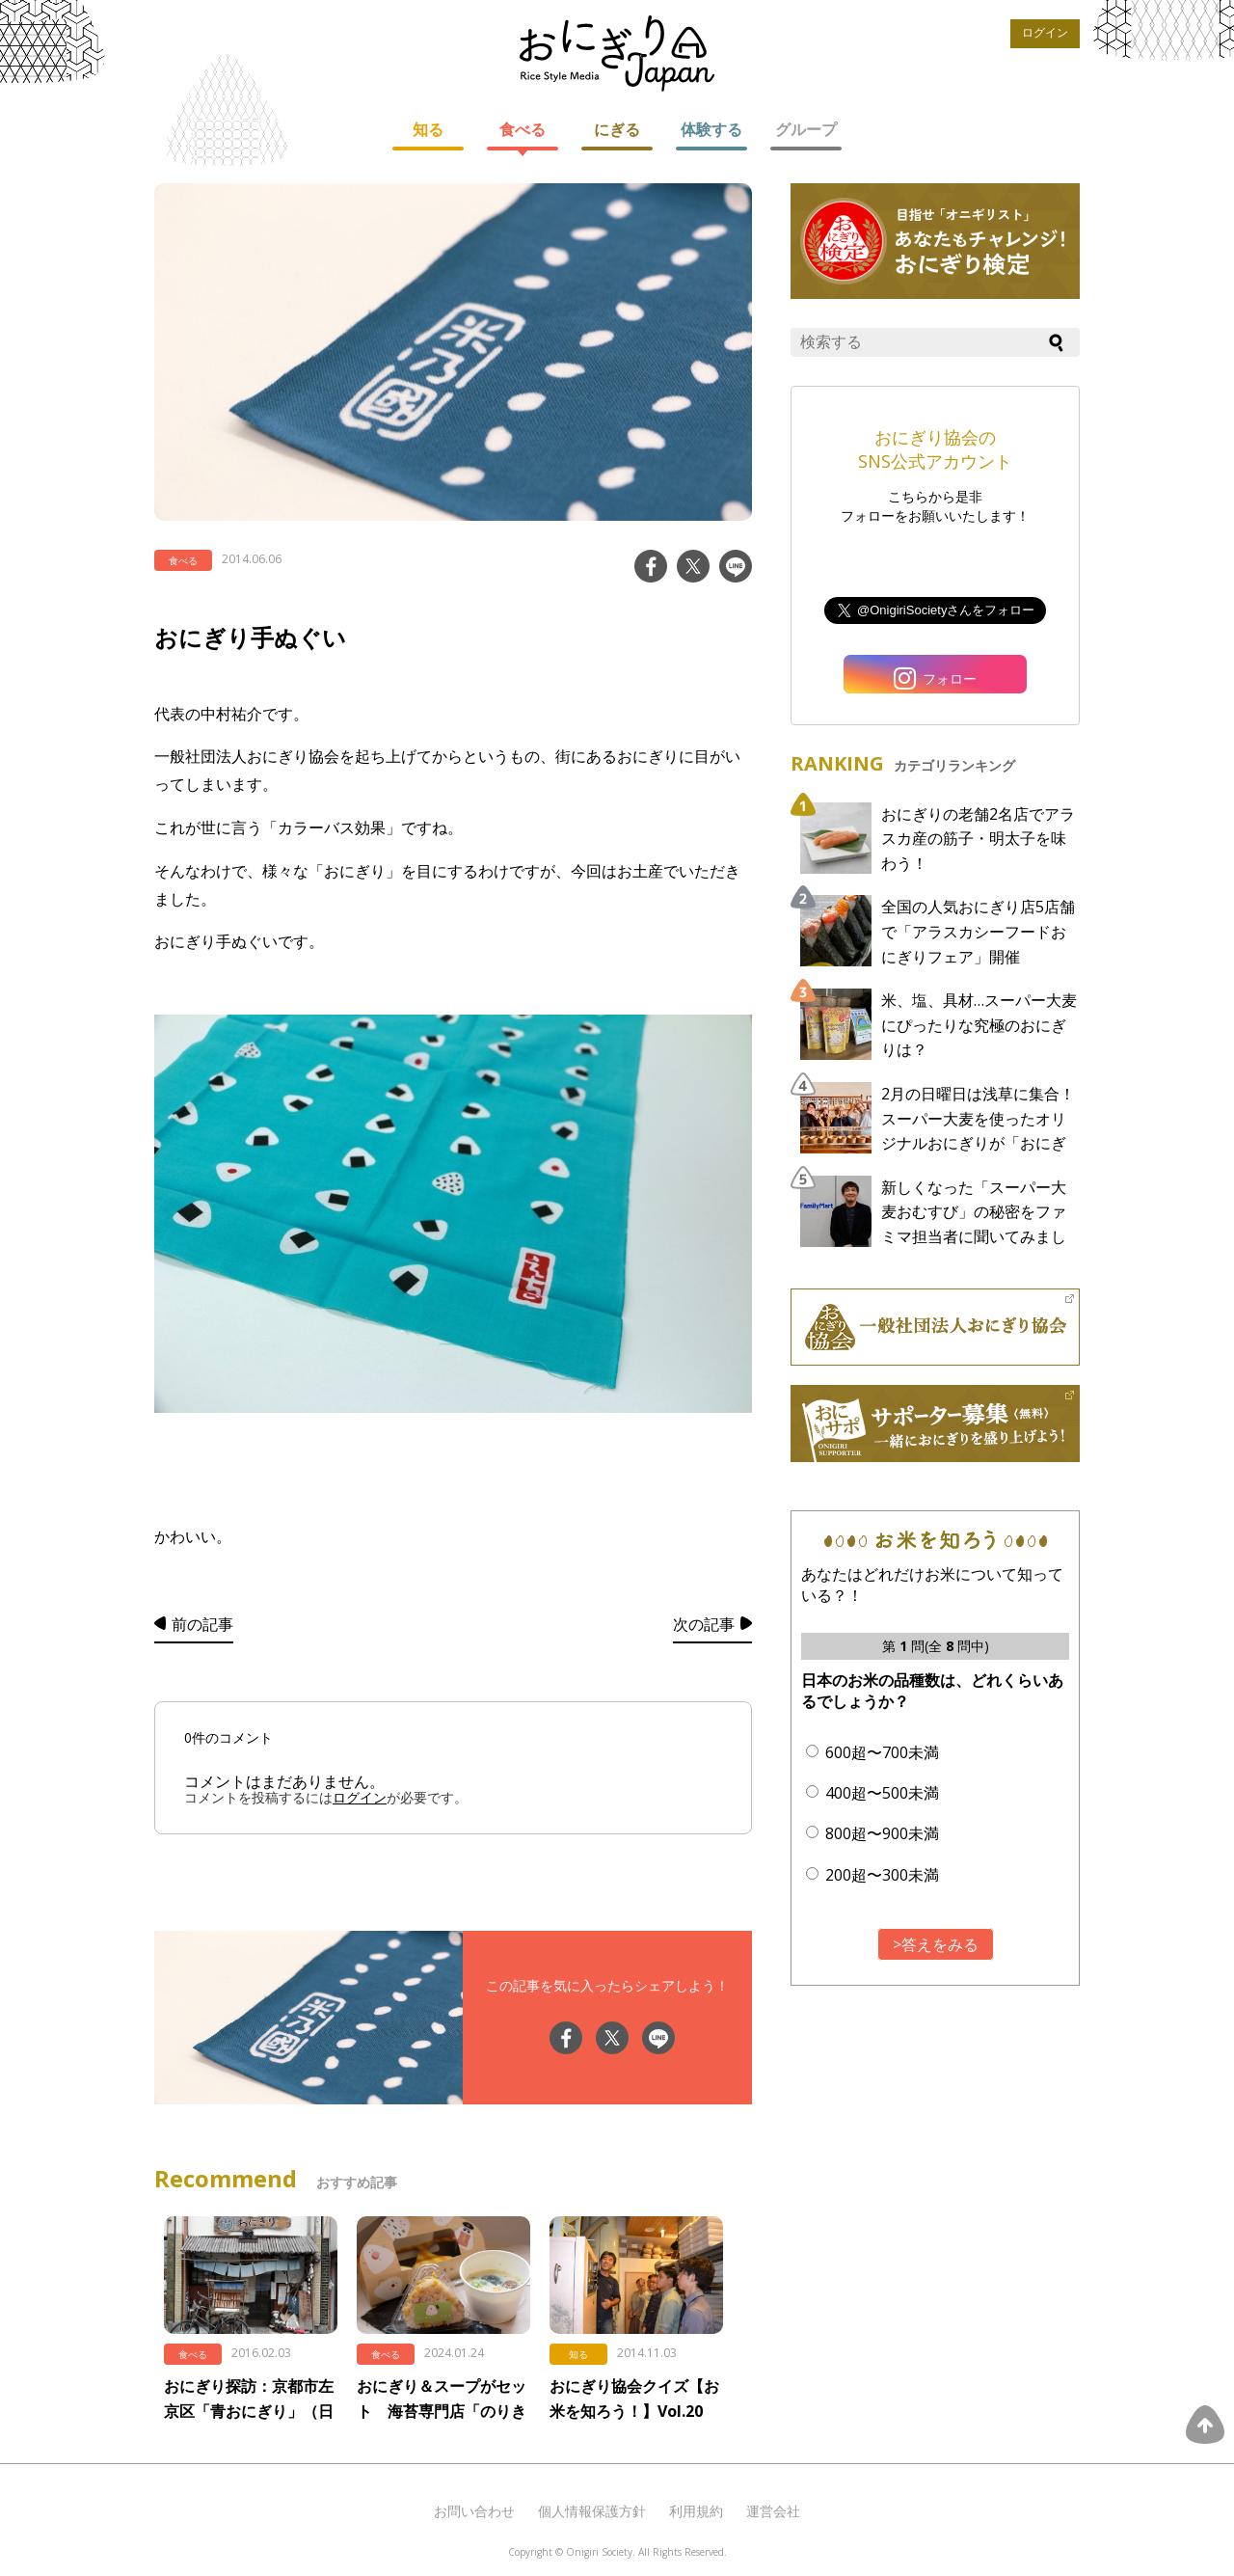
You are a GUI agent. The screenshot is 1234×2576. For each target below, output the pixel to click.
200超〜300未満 (882, 1874)
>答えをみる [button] (936, 1944)
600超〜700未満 (882, 1752)
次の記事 (704, 1624)
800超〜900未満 (882, 1833)
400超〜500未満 (882, 1792)
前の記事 (202, 1624)
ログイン (1045, 33)
